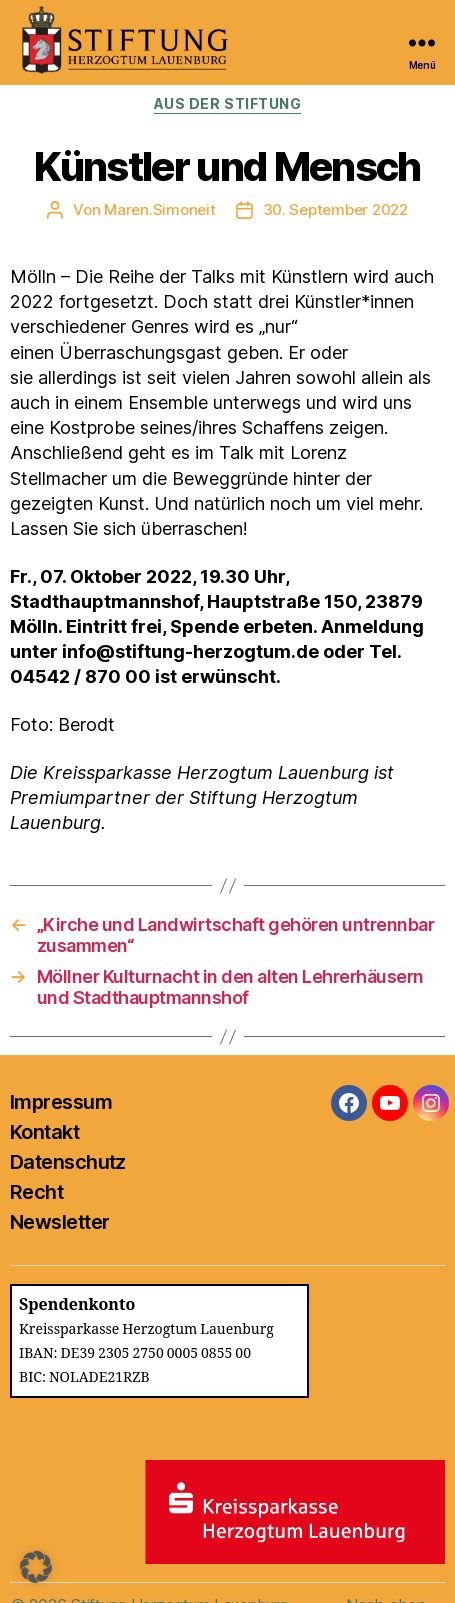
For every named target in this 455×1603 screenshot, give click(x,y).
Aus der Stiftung (227, 103)
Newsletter (59, 1222)
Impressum (61, 1102)
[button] (36, 1567)
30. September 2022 (335, 209)
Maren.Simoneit (159, 209)
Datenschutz (68, 1162)
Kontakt (44, 1132)
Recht (36, 1192)
